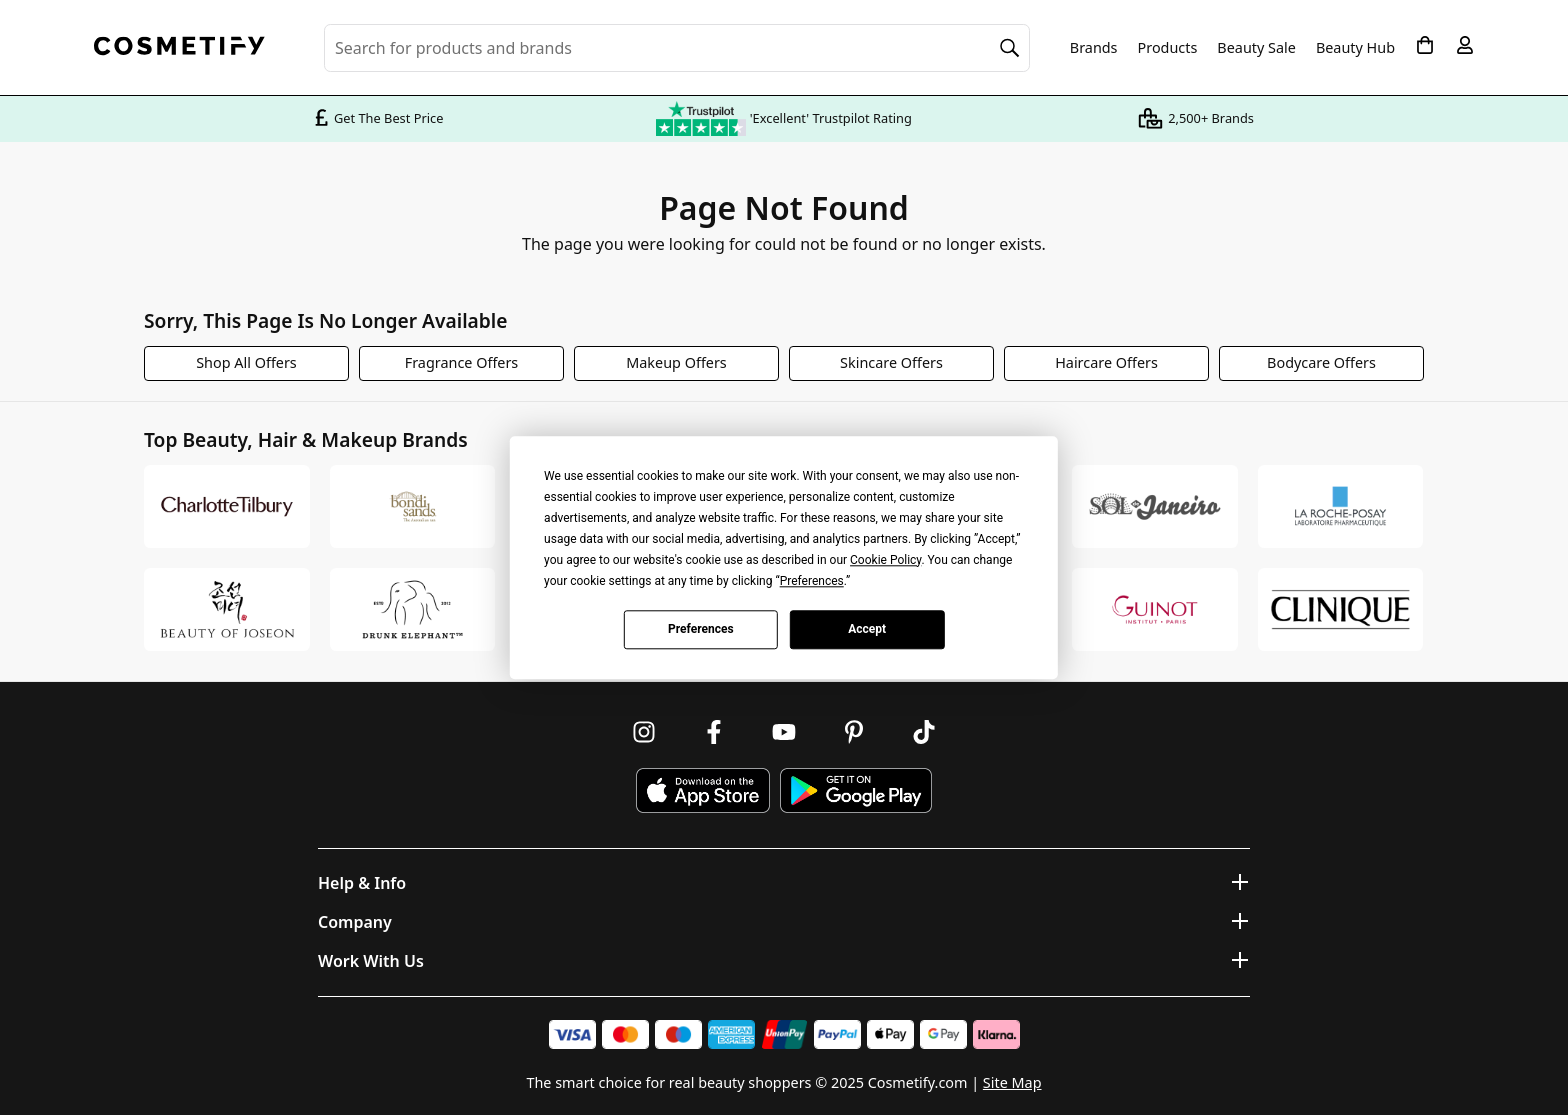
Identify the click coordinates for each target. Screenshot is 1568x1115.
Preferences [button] (812, 581)
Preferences (701, 629)
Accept (867, 629)
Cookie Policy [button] (885, 560)
